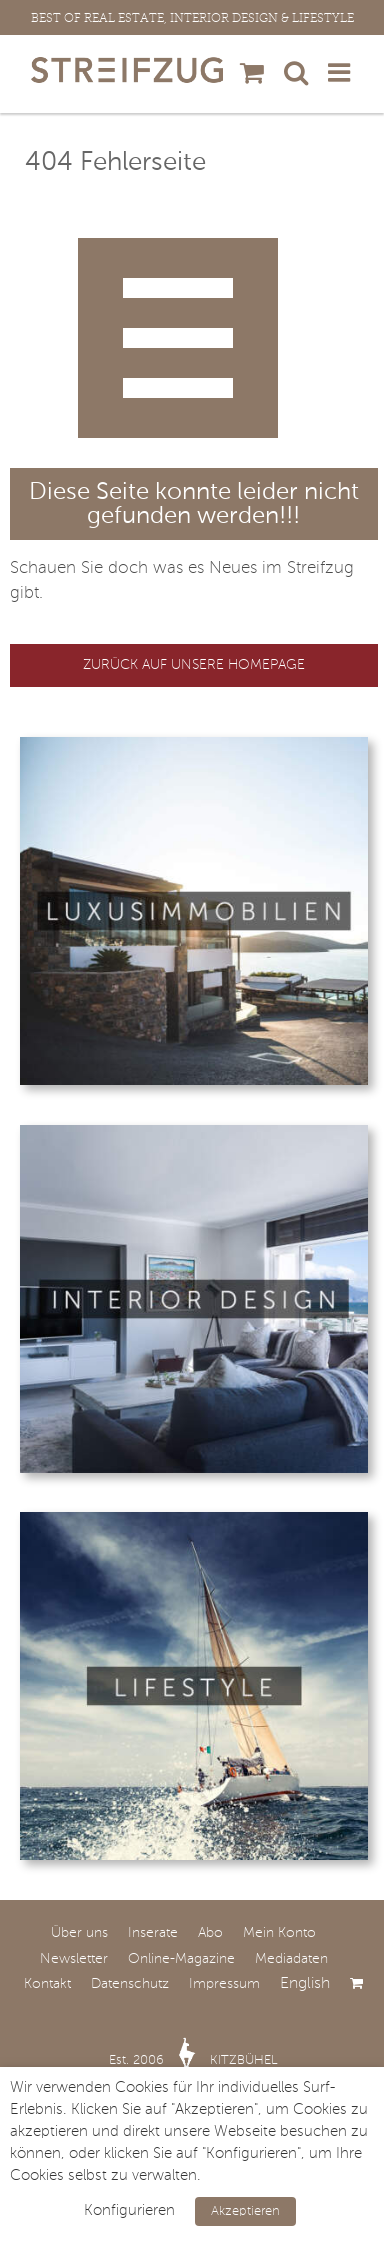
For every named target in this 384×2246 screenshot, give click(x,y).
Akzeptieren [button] (245, 2211)
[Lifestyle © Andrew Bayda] (194, 1520)
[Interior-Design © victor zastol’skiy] (194, 1133)
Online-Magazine (181, 1959)
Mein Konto (279, 1933)
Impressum (224, 1984)
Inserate (153, 1933)
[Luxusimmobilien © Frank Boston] (194, 745)
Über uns (79, 1933)
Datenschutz (130, 1984)
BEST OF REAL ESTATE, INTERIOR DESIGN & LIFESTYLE (192, 18)
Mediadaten (291, 1959)
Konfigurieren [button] (129, 2211)
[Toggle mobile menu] (341, 72)
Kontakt (47, 1984)
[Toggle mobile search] (296, 72)
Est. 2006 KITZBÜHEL (193, 2060)
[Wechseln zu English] (315, 1984)
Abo (210, 1933)
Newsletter (74, 1959)
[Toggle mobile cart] (252, 72)
